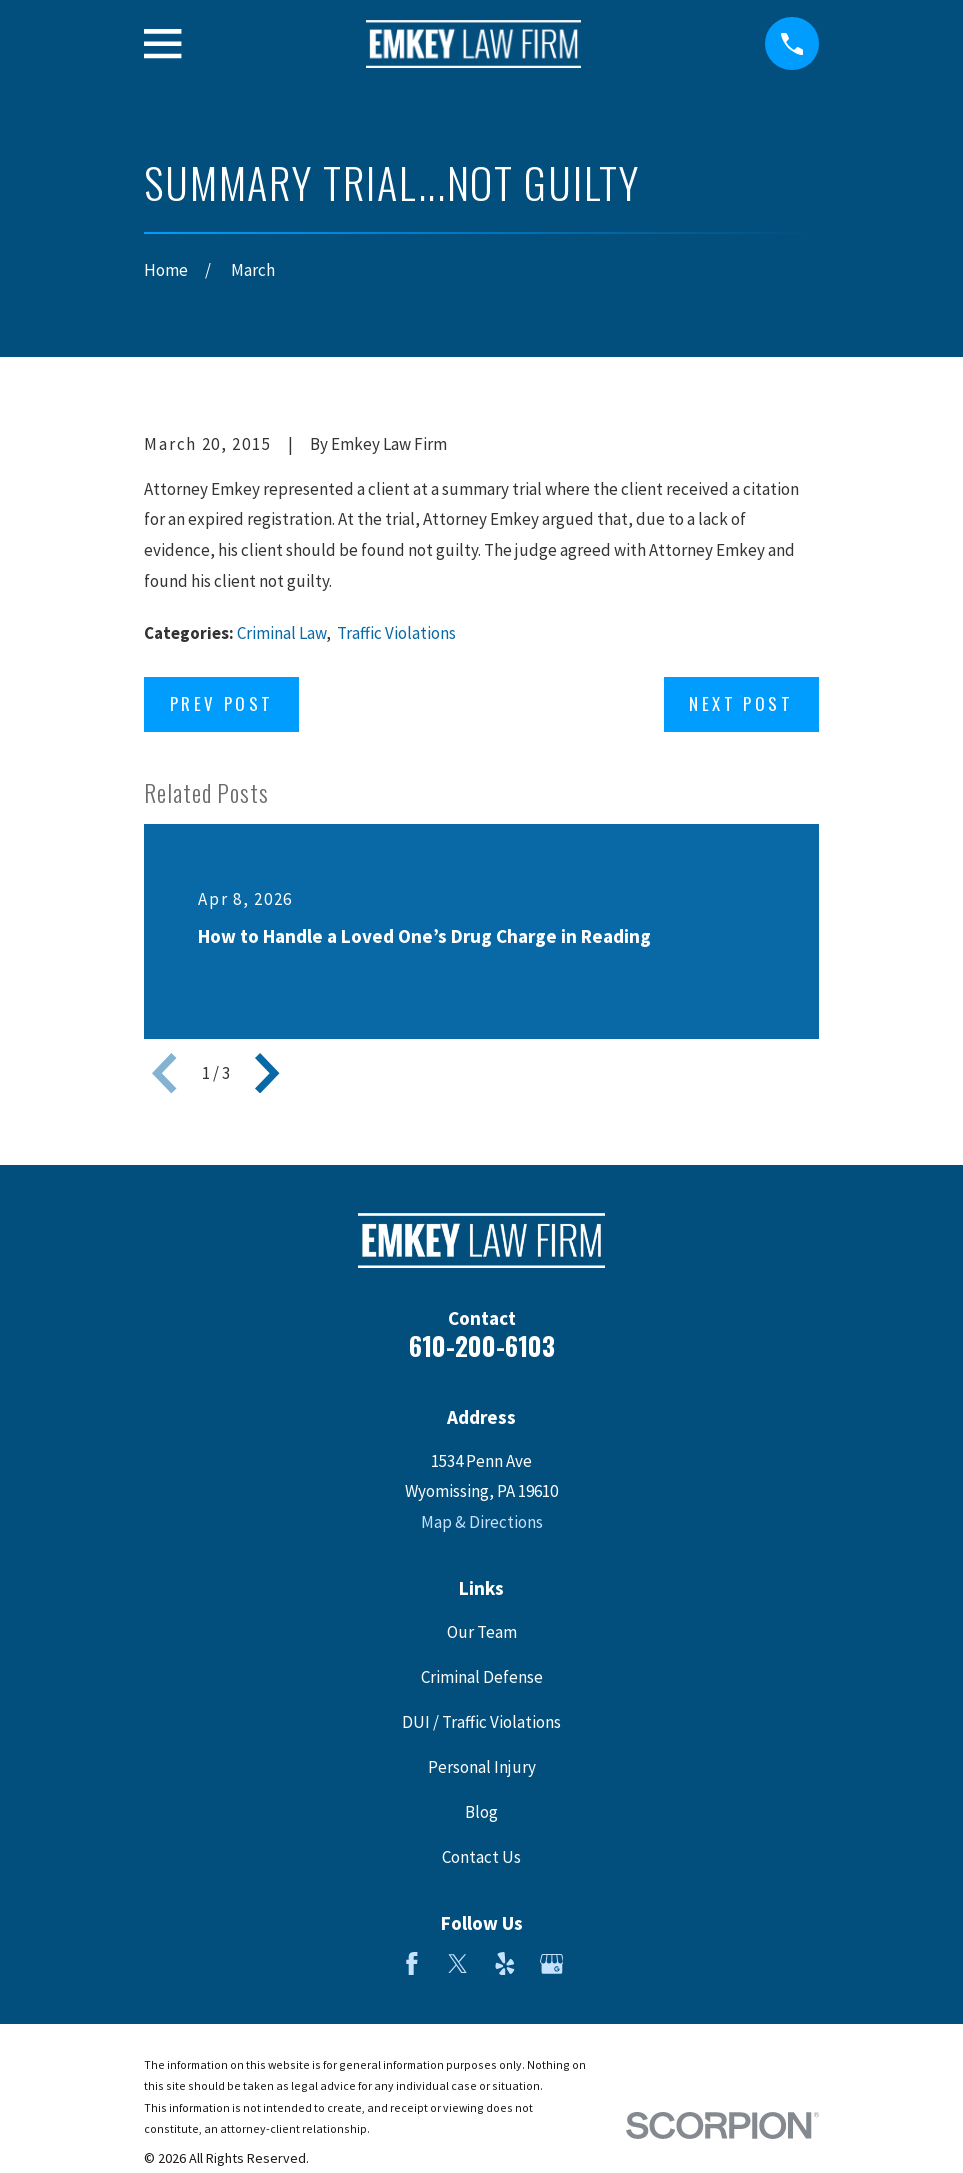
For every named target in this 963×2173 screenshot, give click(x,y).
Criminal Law (281, 633)
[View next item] (267, 1073)
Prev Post (222, 703)
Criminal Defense (482, 1677)
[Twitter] (458, 1964)
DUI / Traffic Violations (481, 1722)
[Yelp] (505, 1964)
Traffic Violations (396, 633)
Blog (481, 1812)
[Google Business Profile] (552, 1964)
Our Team (482, 1632)
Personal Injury (482, 1767)
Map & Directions (482, 1522)
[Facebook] (412, 1964)
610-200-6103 (482, 1345)
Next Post (741, 703)
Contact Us (481, 1857)
